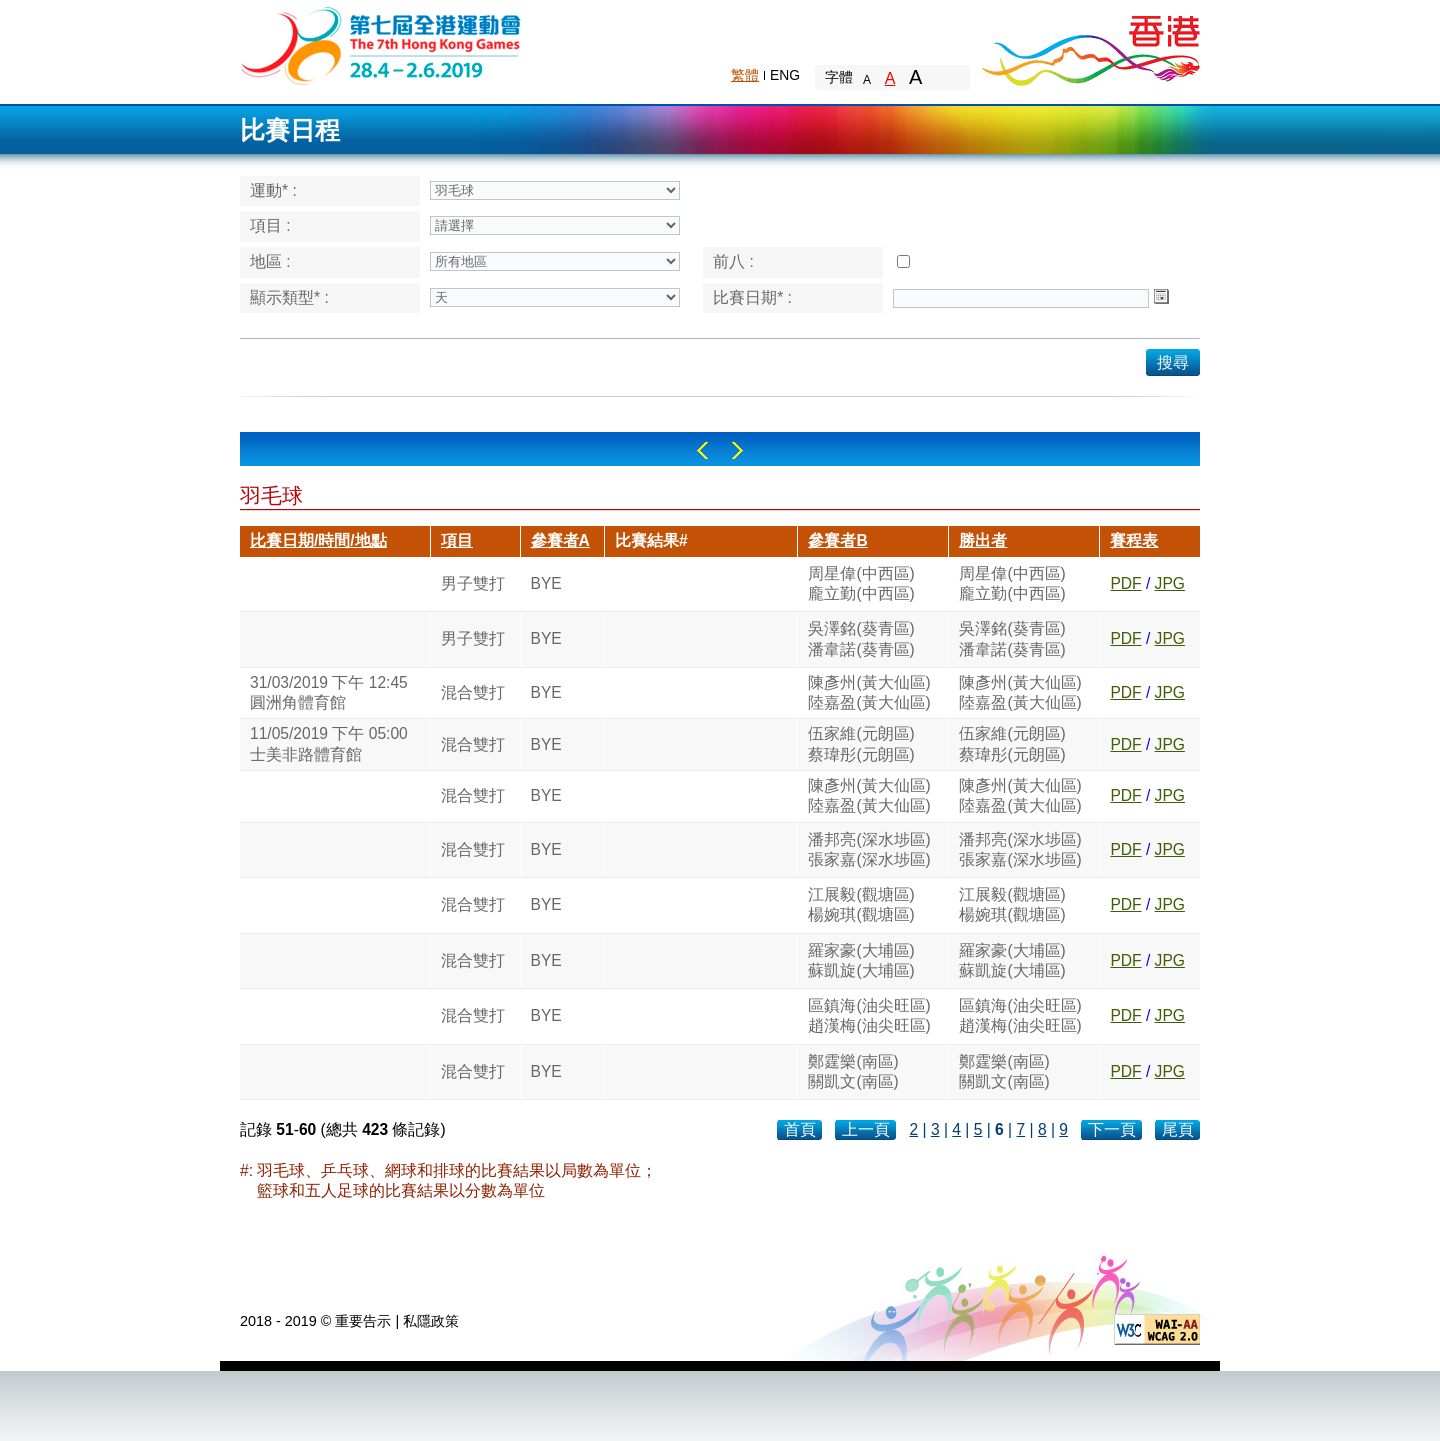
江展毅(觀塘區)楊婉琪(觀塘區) (861, 904)
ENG (785, 75)
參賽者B (837, 540)
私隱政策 (431, 1321)
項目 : (270, 225)
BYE (546, 583)
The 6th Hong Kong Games (381, 44)
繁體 (745, 75)
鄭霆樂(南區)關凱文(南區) (853, 1071)
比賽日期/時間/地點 (318, 540)
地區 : (270, 261)
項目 (457, 540)
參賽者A (560, 540)
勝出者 (983, 540)
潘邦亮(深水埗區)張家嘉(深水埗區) (869, 849)
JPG (1170, 583)
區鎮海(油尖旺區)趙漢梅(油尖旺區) (869, 1015)
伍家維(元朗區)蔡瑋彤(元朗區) (861, 743)
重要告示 (363, 1321)
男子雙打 (473, 583)
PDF (1125, 583)
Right (737, 450)
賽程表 (1134, 540)
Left (702, 450)
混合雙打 (473, 692)
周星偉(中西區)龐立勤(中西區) (861, 583)
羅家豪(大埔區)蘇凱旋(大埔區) (861, 960)
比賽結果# (651, 540)
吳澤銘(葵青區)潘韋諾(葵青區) (861, 638)
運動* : (273, 190)
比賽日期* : (752, 297)
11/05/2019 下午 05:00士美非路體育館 (329, 743)
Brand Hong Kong (1090, 45)
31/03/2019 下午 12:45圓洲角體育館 (329, 692)
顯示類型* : (289, 297)
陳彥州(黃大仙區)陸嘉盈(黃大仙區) (869, 692)
